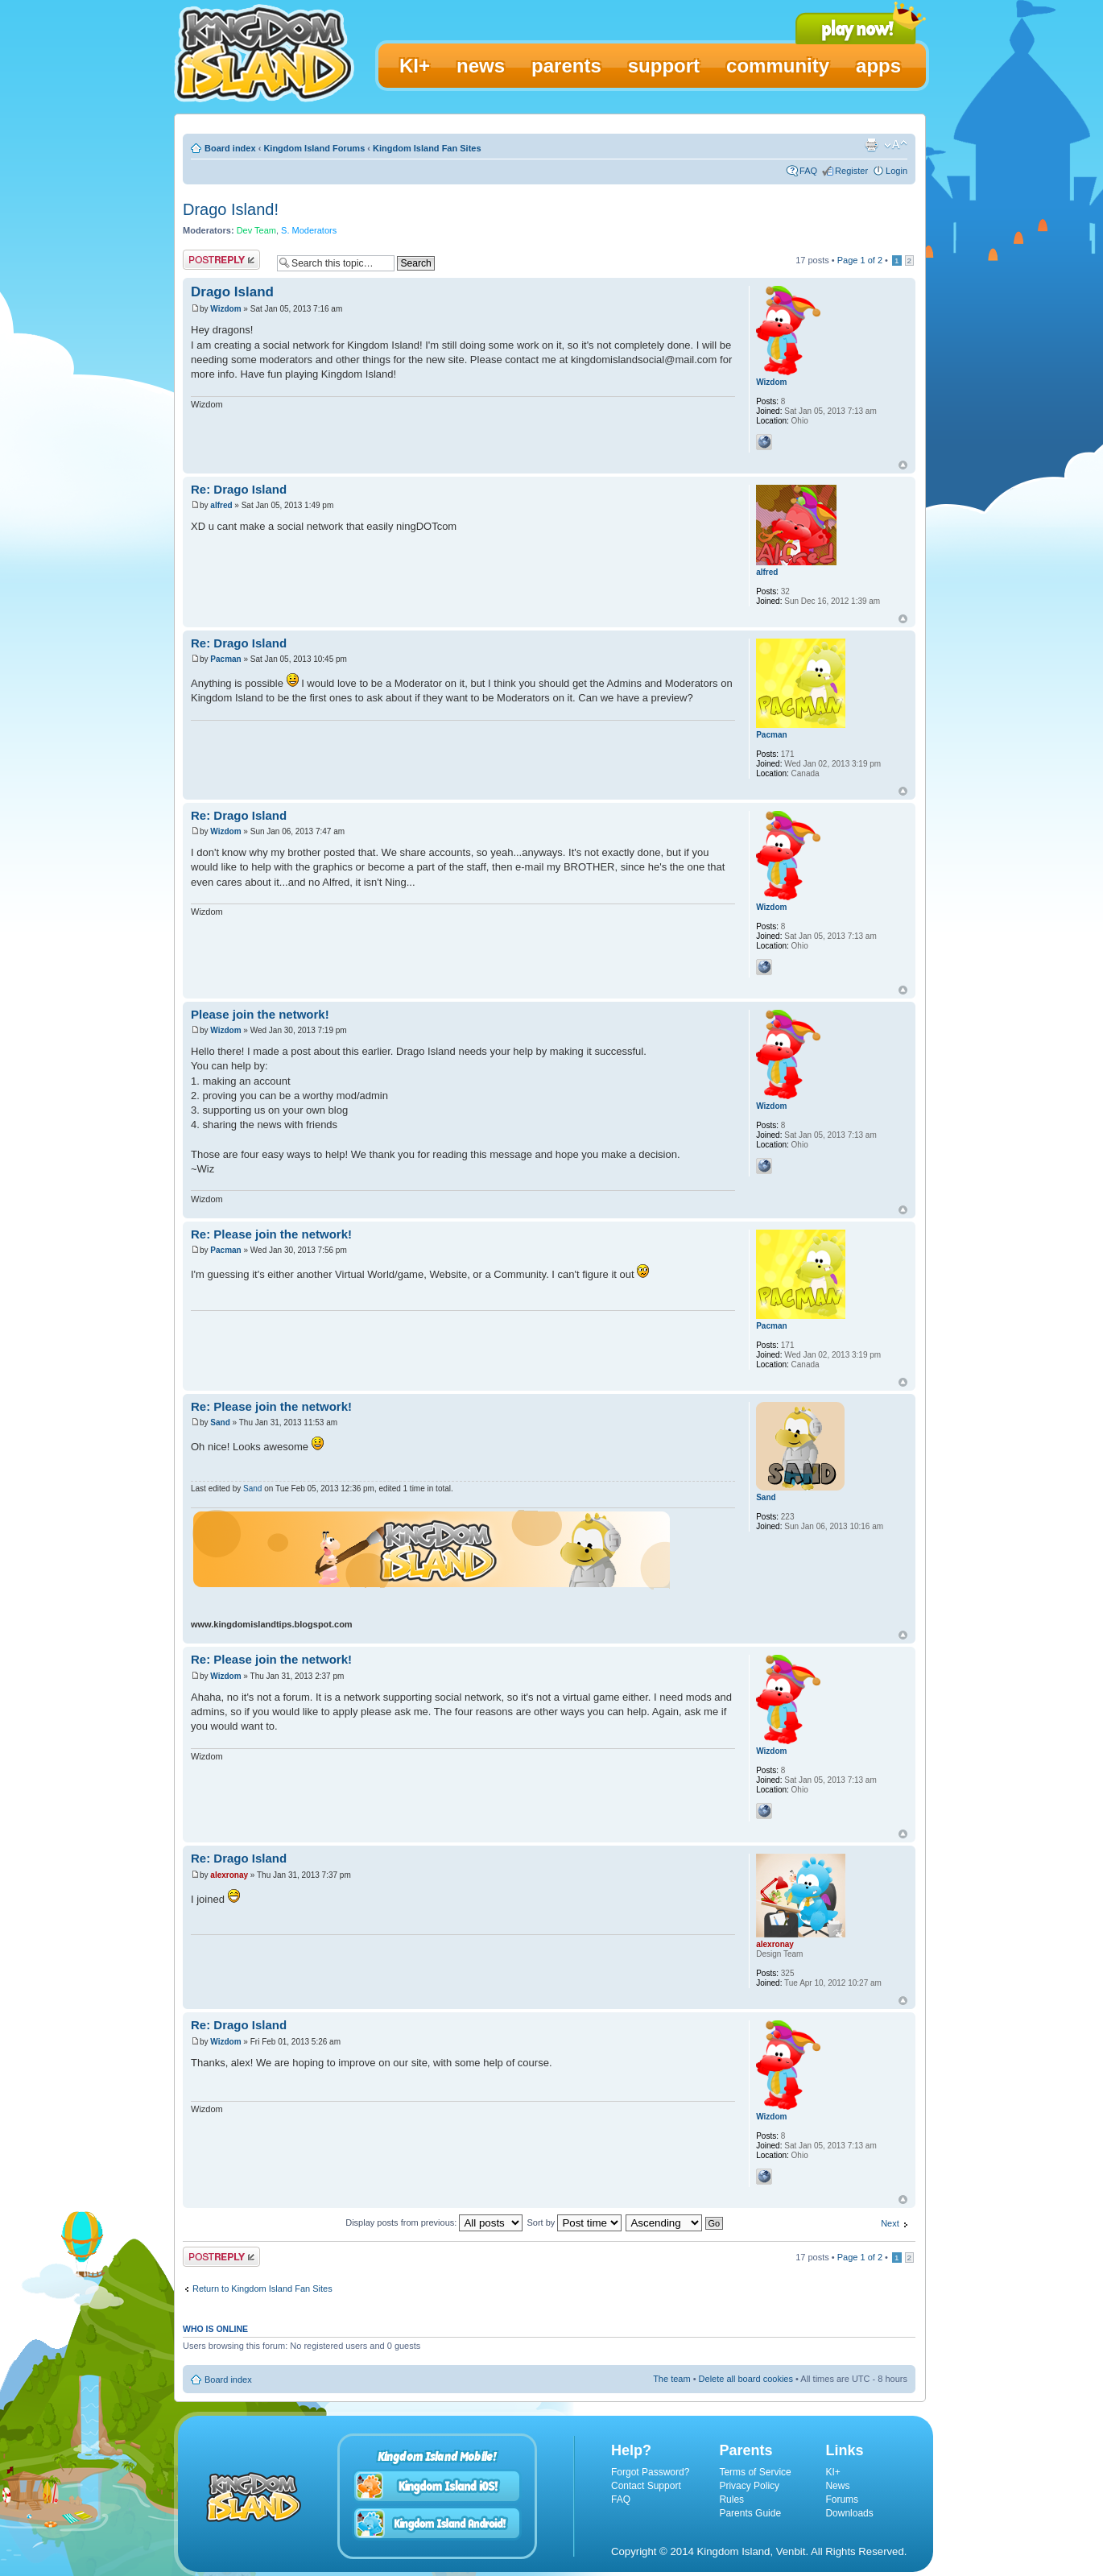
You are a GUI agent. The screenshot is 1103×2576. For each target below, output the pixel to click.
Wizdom (225, 308)
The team (671, 2379)
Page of (859, 260)
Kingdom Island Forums (314, 148)
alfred (221, 505)
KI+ (832, 2472)
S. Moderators (309, 230)
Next (890, 2223)
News (837, 2485)
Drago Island (232, 292)
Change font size (895, 145)
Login (896, 171)
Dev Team (256, 230)
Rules (731, 2499)
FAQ (808, 171)
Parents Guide (750, 2513)
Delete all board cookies (746, 2379)
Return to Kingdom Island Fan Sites (262, 2288)
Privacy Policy (749, 2485)
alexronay (229, 1875)
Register (851, 171)
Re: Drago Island (239, 489)
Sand (219, 1422)
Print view (871, 145)
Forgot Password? (650, 2472)
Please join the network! (260, 1014)
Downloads (849, 2513)
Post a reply (221, 260)
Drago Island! (231, 209)
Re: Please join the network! (271, 1234)
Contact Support (646, 2485)
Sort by (574, 2222)
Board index (230, 148)
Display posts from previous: (434, 2222)
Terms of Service (755, 2472)
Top (903, 465)
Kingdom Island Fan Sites (427, 148)
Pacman (225, 659)
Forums (841, 2499)
